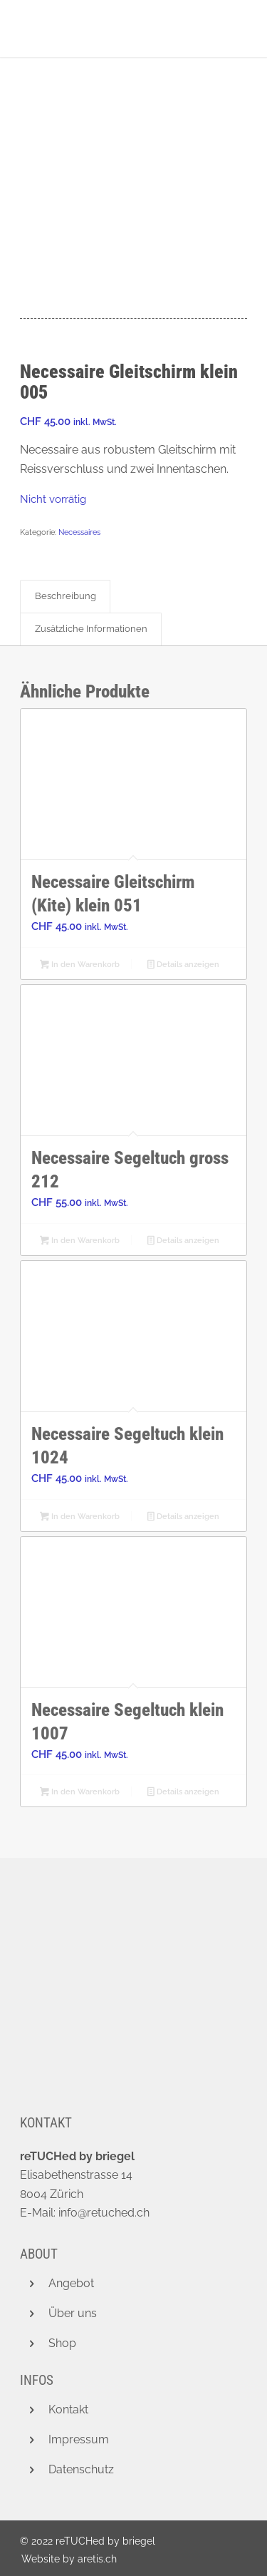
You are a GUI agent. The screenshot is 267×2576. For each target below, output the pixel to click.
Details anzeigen (183, 965)
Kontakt (68, 2409)
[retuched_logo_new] (110, 28)
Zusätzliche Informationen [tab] (91, 628)
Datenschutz (81, 2469)
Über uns (72, 2313)
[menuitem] (65, 2558)
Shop (62, 2343)
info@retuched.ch (104, 2212)
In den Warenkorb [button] (80, 965)
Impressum (78, 2439)
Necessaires (79, 532)
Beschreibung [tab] (65, 596)
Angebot (71, 2283)
